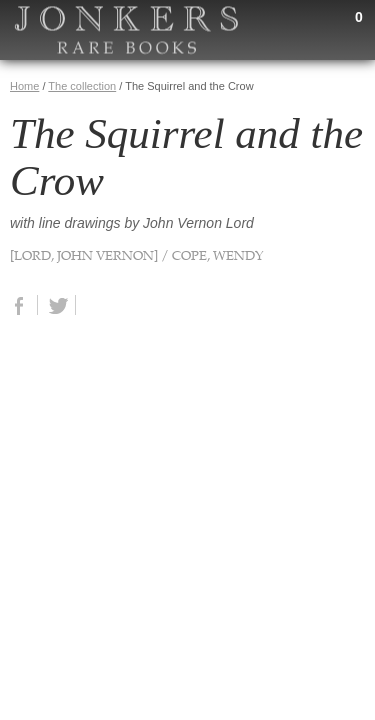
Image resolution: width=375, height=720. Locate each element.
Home (24, 86)
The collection (82, 86)
